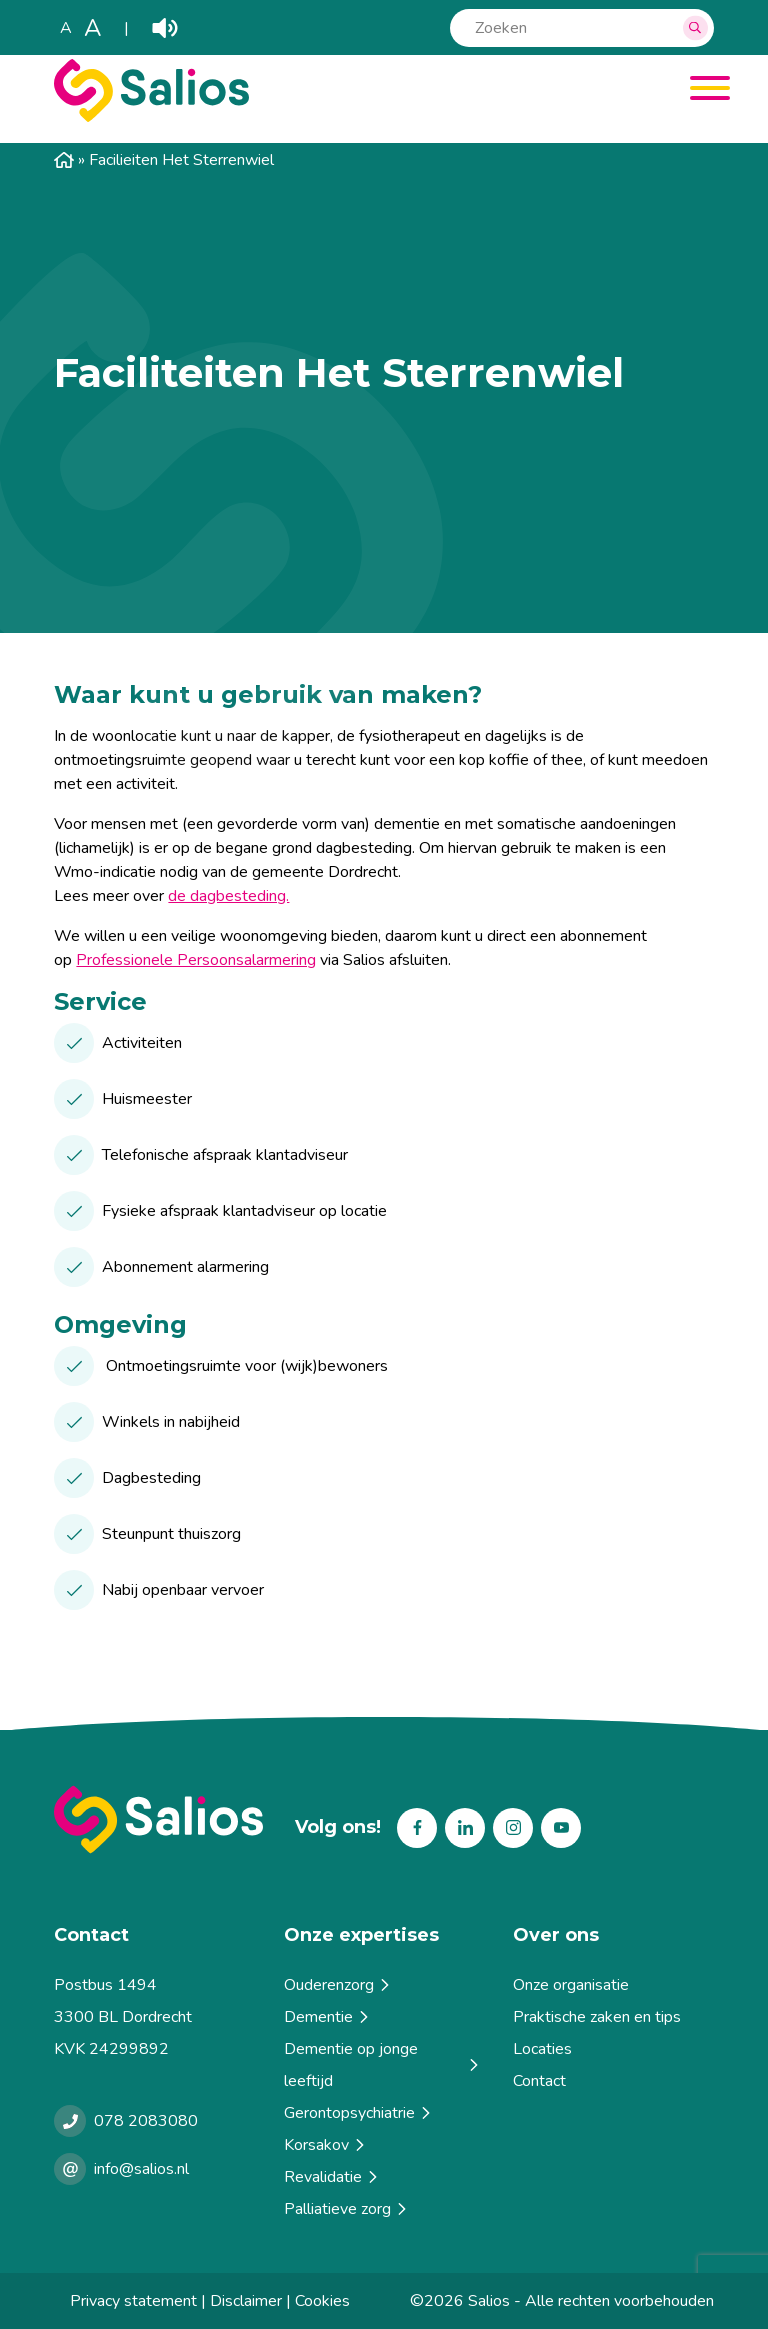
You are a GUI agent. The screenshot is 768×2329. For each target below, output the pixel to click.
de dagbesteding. (228, 896)
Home (64, 160)
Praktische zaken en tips (597, 2017)
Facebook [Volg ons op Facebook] (417, 1828)
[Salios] (151, 117)
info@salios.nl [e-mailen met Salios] (141, 2169)
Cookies (322, 2301)
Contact (539, 2081)
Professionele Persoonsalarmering (196, 960)
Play (165, 28)
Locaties (542, 2049)
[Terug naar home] (158, 1819)
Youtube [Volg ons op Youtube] (561, 1828)
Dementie (328, 2017)
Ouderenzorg (338, 1985)
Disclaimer (246, 2301)
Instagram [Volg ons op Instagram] (513, 1828)
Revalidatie (332, 2177)
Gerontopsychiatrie (359, 2113)
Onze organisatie (571, 1985)
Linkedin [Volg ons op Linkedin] (465, 1828)
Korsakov (326, 2145)
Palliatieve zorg (347, 2209)
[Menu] (702, 91)
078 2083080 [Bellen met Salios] (146, 2121)
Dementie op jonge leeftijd (383, 2065)
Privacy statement (133, 2301)
